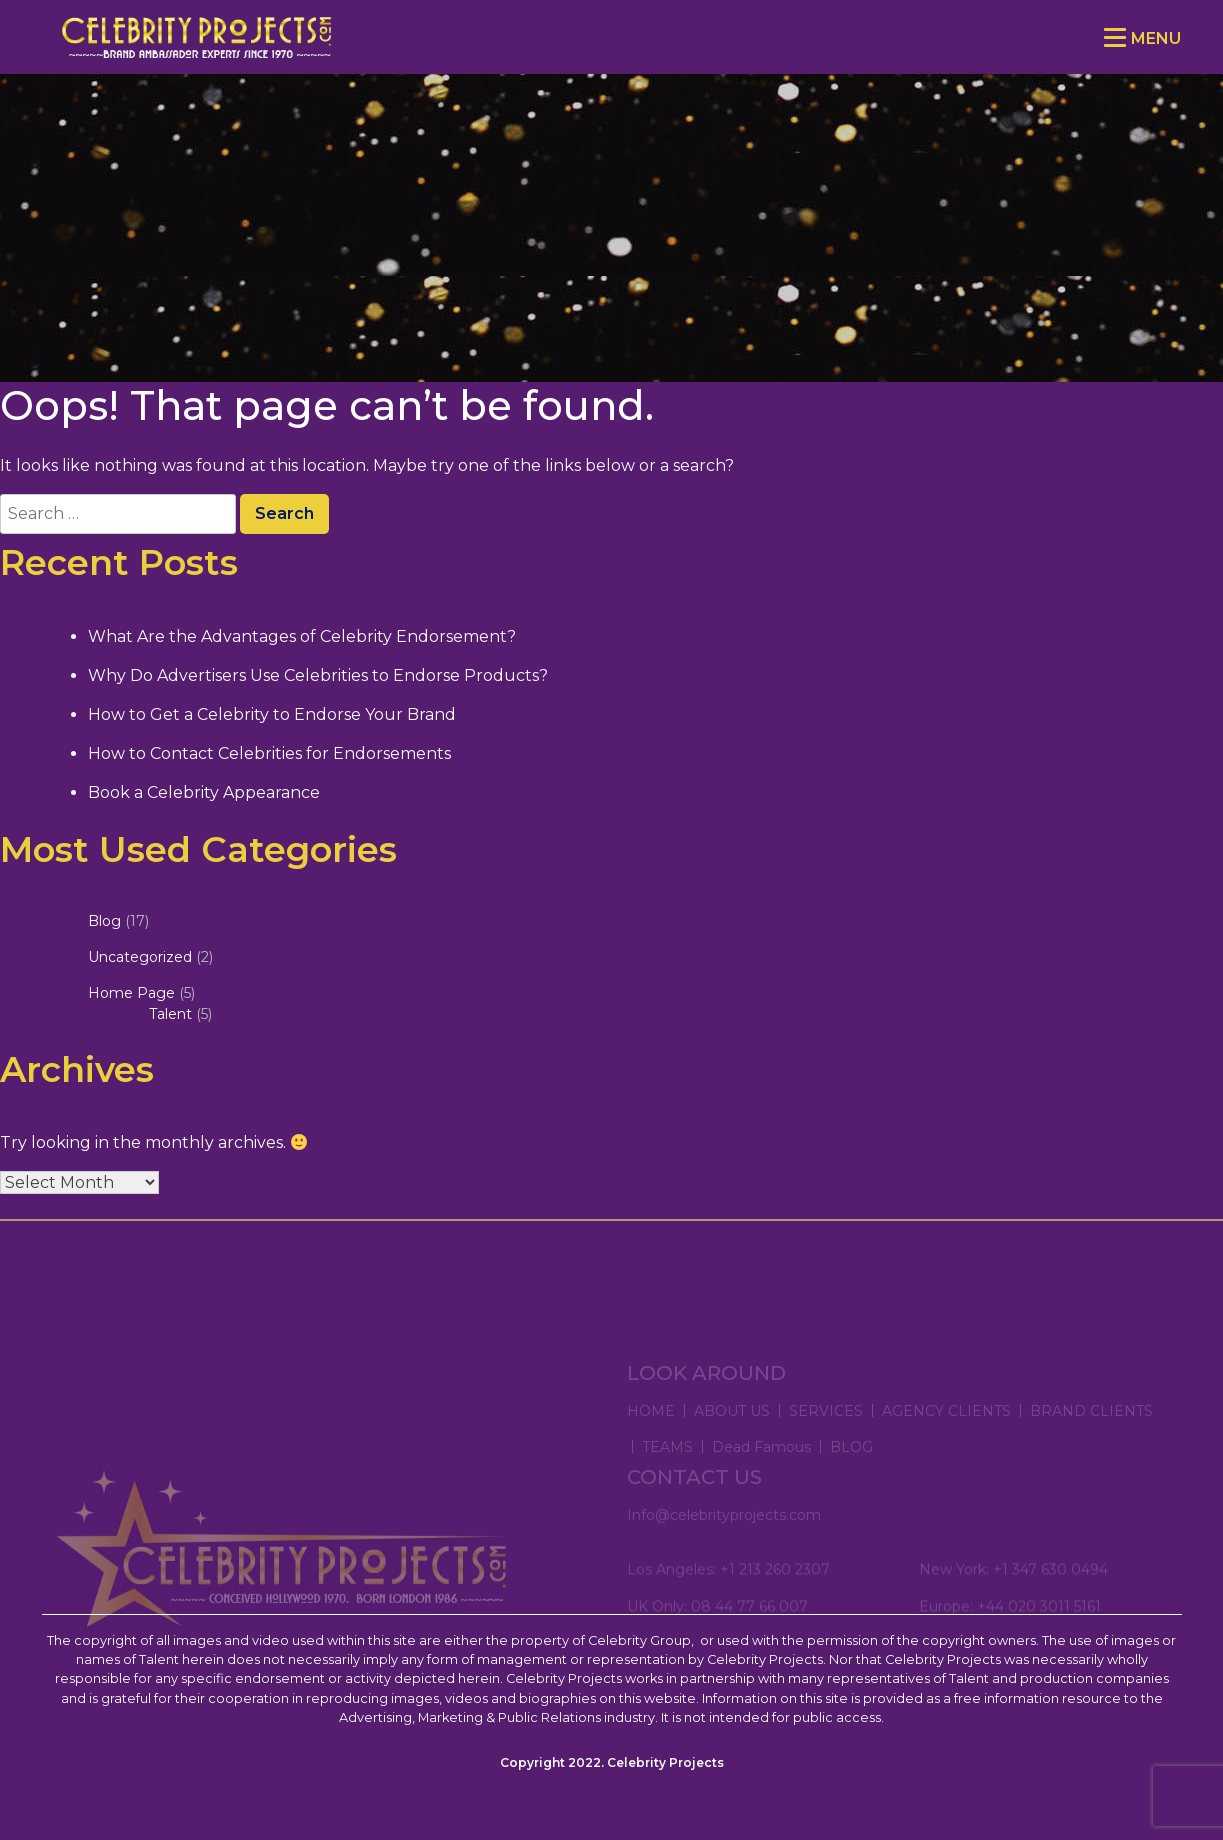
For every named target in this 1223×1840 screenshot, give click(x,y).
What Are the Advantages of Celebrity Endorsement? (302, 636)
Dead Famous (761, 1467)
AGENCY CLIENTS (946, 1431)
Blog (104, 921)
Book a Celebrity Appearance (204, 792)
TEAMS (667, 1467)
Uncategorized (140, 957)
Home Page (131, 993)
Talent (170, 1014)
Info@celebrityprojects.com (724, 1529)
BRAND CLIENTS (1091, 1431)
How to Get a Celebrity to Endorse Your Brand (272, 714)
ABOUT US (732, 1431)
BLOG (851, 1467)
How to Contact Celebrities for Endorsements (269, 753)
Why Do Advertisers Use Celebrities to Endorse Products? (318, 675)
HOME (651, 1431)
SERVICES (826, 1431)
